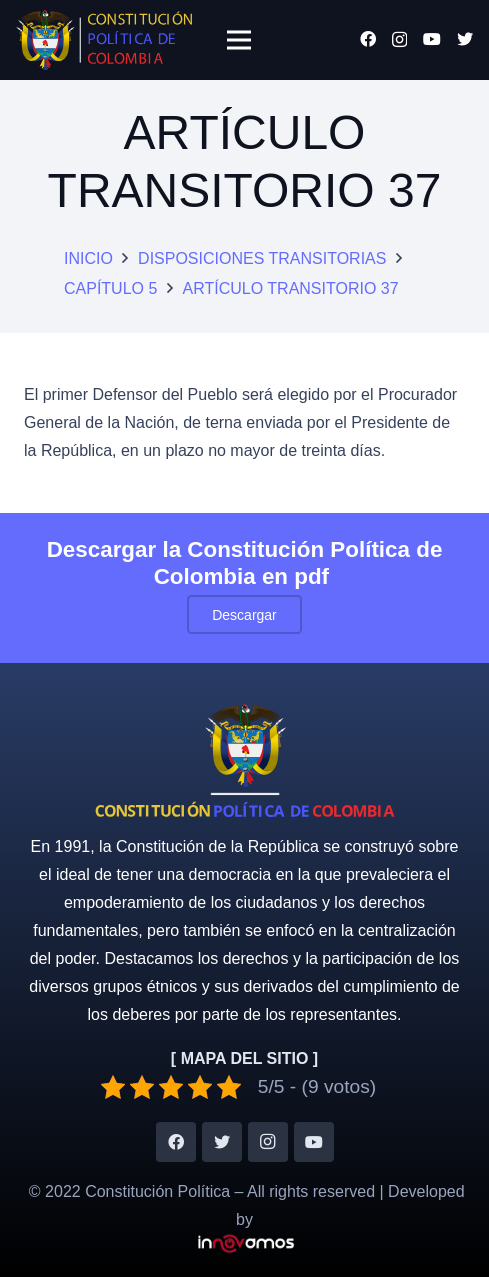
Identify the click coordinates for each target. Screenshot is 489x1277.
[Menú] (239, 40)
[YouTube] (432, 39)
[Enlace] (104, 40)
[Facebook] (368, 39)
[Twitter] (465, 39)
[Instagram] (399, 40)
